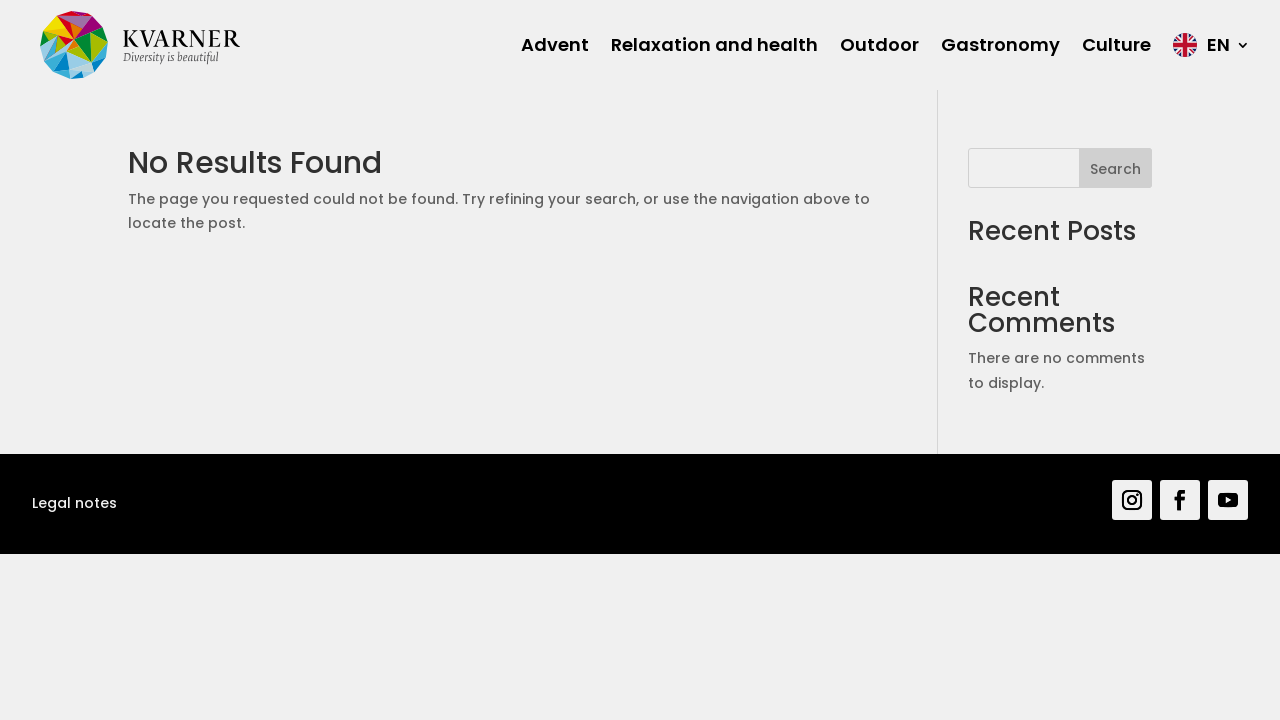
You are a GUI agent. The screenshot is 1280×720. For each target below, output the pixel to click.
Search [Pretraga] (1115, 169)
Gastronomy (1000, 44)
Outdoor (879, 44)
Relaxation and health (714, 44)
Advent (555, 44)
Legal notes (74, 503)
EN (1218, 44)
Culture (1116, 44)
